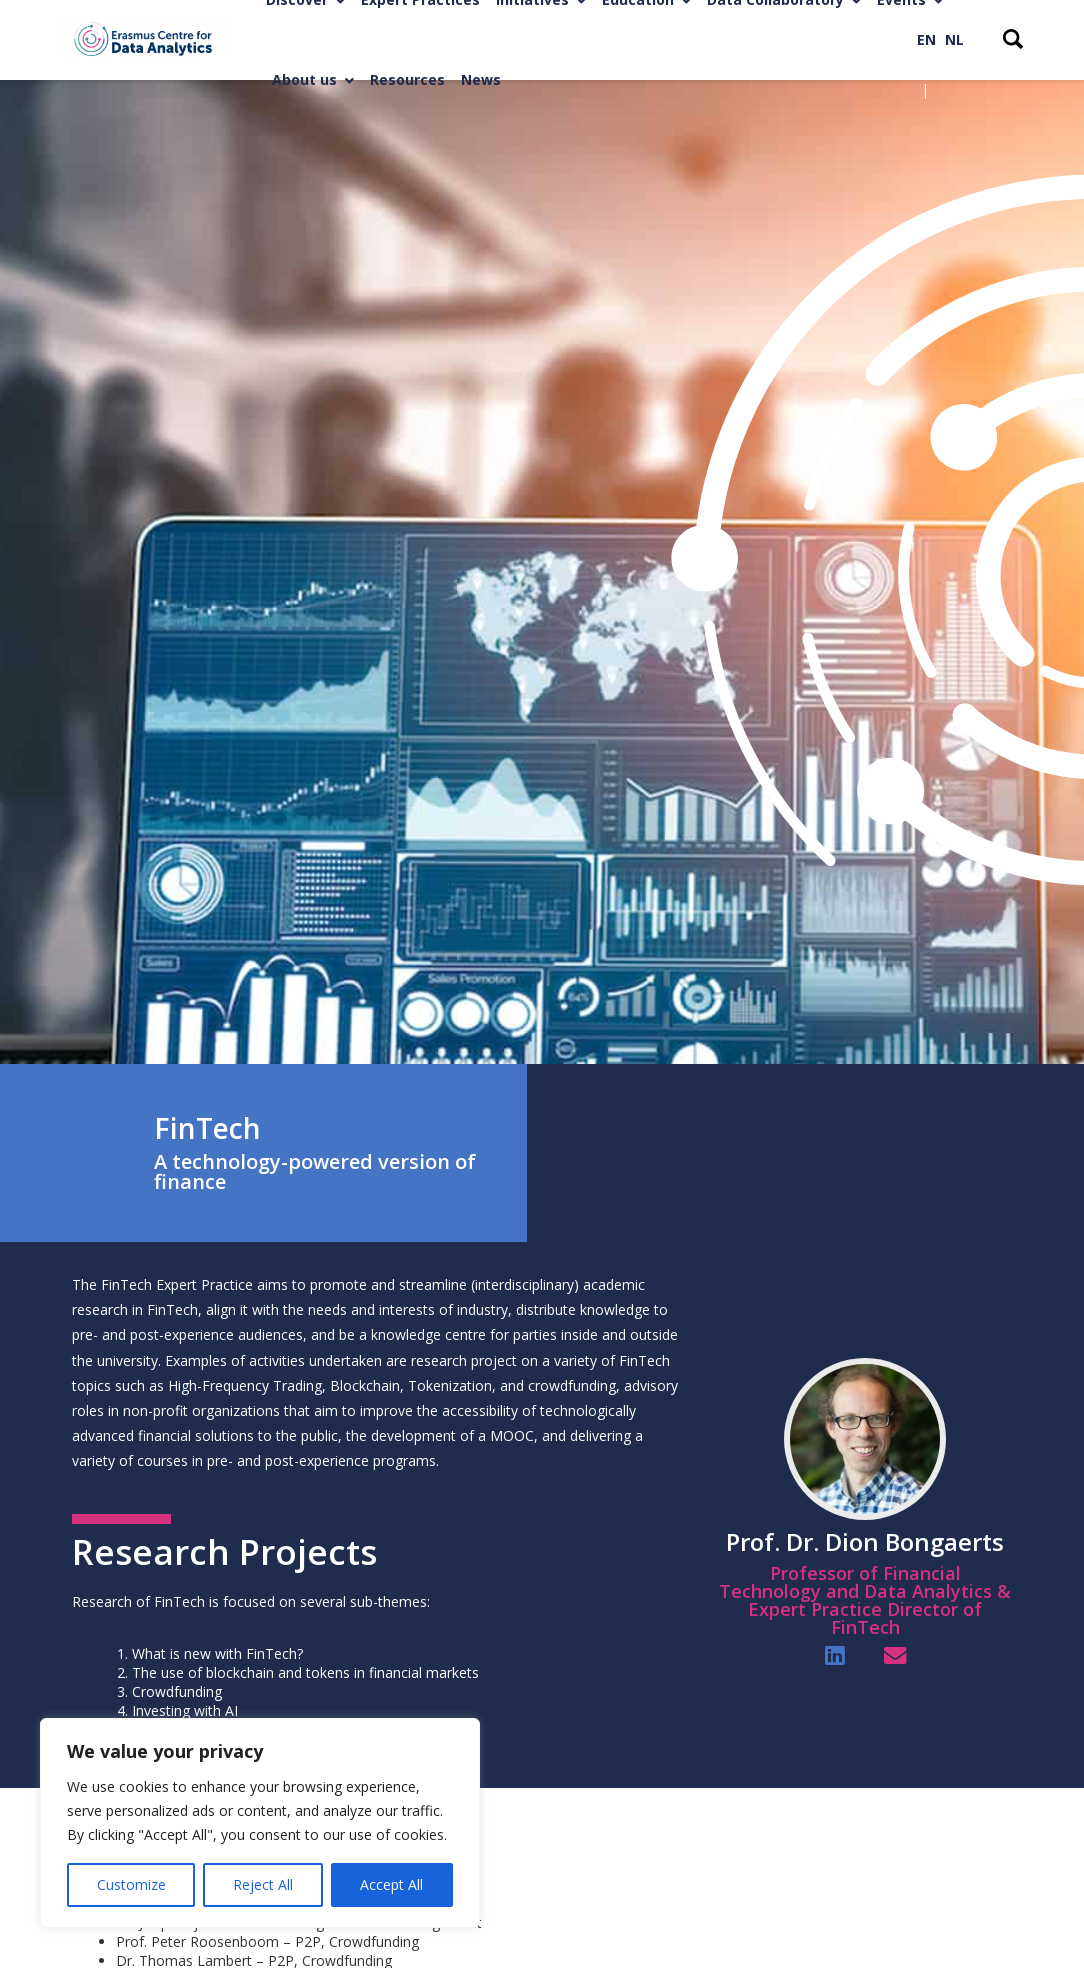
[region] (260, 1823)
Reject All (263, 1884)
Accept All (391, 1884)
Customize (131, 1884)
